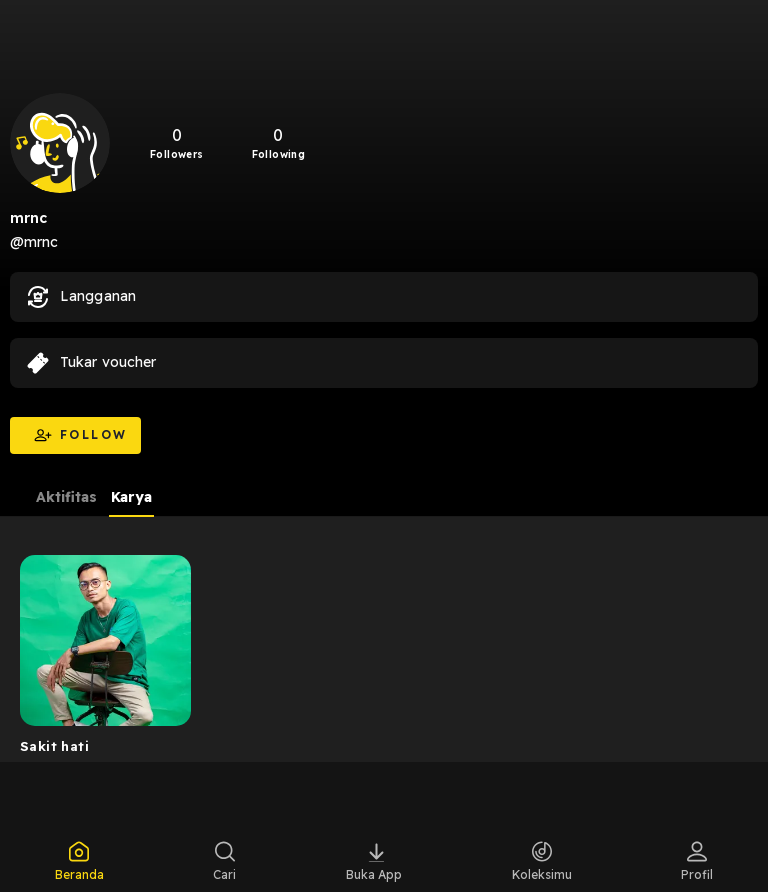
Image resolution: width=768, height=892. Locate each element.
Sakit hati (54, 746)
